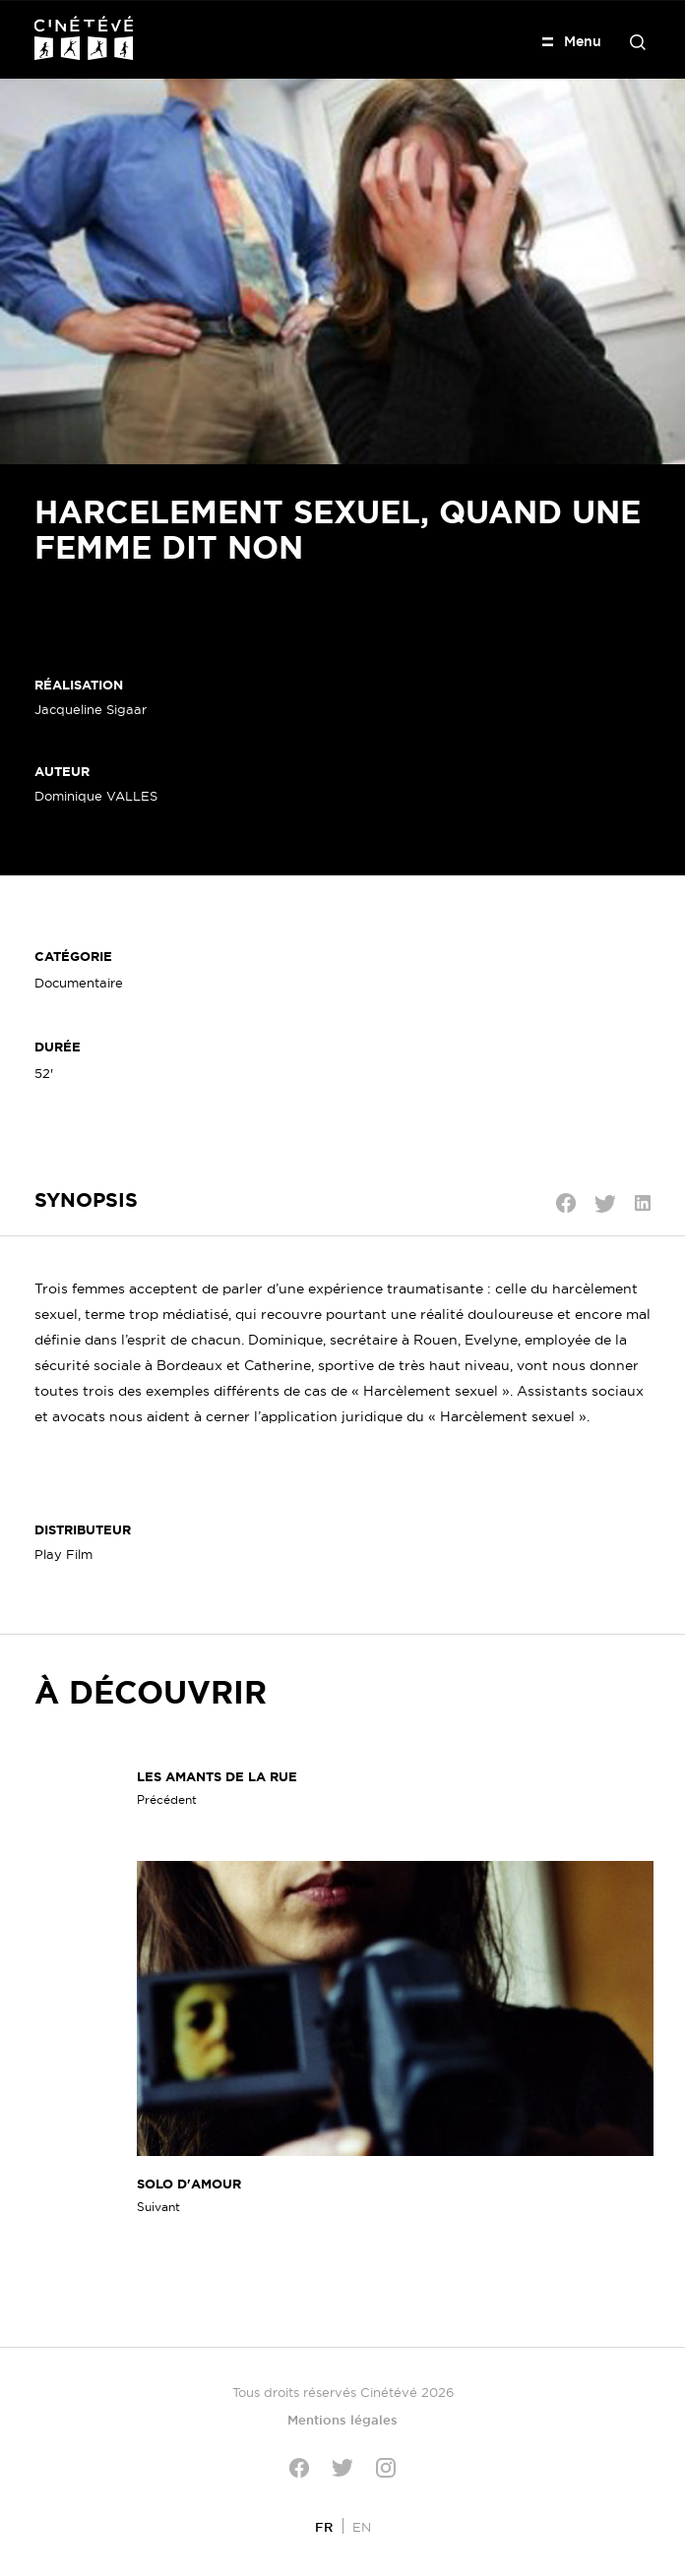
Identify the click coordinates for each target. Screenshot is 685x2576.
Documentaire (78, 982)
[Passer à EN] (361, 2526)
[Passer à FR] (323, 2526)
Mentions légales (342, 2419)
